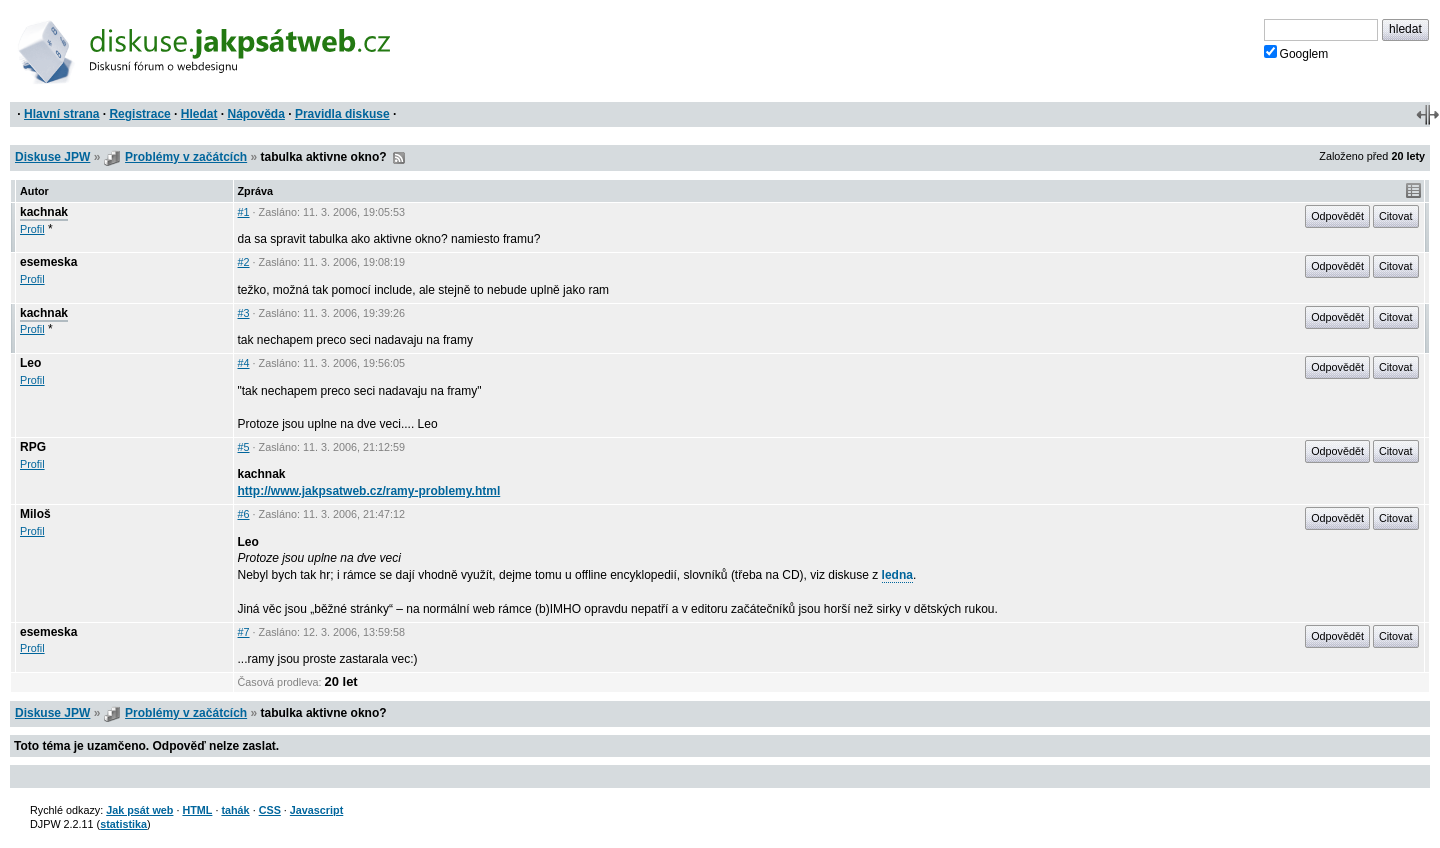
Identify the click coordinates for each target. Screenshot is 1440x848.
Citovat (1396, 216)
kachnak (44, 212)
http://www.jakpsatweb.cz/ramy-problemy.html (369, 491)
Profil (32, 229)
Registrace (139, 114)
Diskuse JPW (52, 157)
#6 (244, 514)
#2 (244, 262)
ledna (897, 575)
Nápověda (256, 114)
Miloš (35, 514)
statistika (123, 824)
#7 (244, 632)
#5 (244, 447)
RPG (33, 447)
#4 (244, 363)
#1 (244, 212)
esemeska (48, 262)
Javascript (316, 810)
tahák (235, 810)
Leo (30, 363)
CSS (270, 810)
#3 (244, 313)
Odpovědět (1337, 216)
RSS (399, 158)
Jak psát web (139, 810)
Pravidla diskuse (342, 114)
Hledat (199, 114)
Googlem (1296, 53)
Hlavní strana (61, 114)
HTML (197, 810)
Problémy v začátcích (186, 157)
